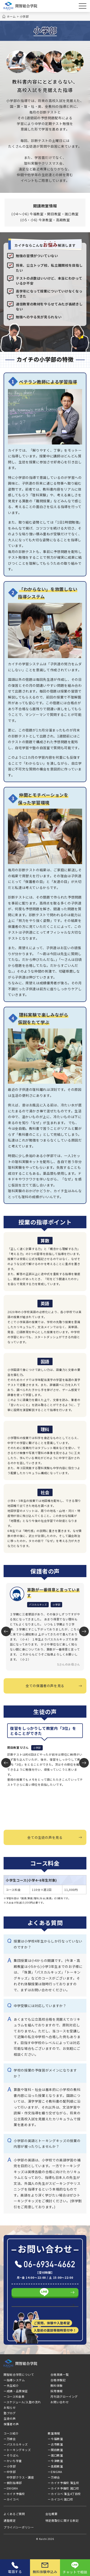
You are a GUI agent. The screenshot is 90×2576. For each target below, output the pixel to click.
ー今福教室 (55, 2454)
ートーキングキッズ (17, 2465)
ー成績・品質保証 (16, 2407)
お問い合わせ (59, 2418)
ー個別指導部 (13, 2498)
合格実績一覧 (59, 2390)
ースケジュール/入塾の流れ (22, 2418)
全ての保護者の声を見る (45, 1685)
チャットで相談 (75, 2568)
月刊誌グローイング (64, 2412)
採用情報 (56, 2407)
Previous (7, 1631)
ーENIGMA (11, 2504)
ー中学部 (10, 2487)
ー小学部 (10, 2482)
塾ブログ (10, 2429)
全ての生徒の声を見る (44, 1837)
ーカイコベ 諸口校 (60, 2515)
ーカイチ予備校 (14, 2509)
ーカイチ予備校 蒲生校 (63, 2498)
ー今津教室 (55, 2476)
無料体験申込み (45, 2568)
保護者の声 (11, 2440)
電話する (15, 2568)
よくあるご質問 (14, 2529)
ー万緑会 (17, 2454)
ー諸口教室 (55, 2471)
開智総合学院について (19, 2390)
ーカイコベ (18, 2515)
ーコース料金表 (14, 2412)
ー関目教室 (55, 2465)
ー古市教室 (55, 2460)
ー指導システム (14, 2396)
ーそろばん (11, 2471)
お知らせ (10, 2423)
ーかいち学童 (13, 2476)
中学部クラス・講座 (19, 2493)
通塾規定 (10, 2536)
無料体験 (56, 2401)
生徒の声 (10, 2434)
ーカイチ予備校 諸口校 (63, 2504)
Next (85, 1631)
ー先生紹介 (11, 2401)
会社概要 (51, 2529)
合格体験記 (58, 2396)
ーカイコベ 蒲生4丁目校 (64, 2509)
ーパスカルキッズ (16, 2460)
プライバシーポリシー (19, 2543)
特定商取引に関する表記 (62, 2536)
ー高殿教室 (55, 2482)
